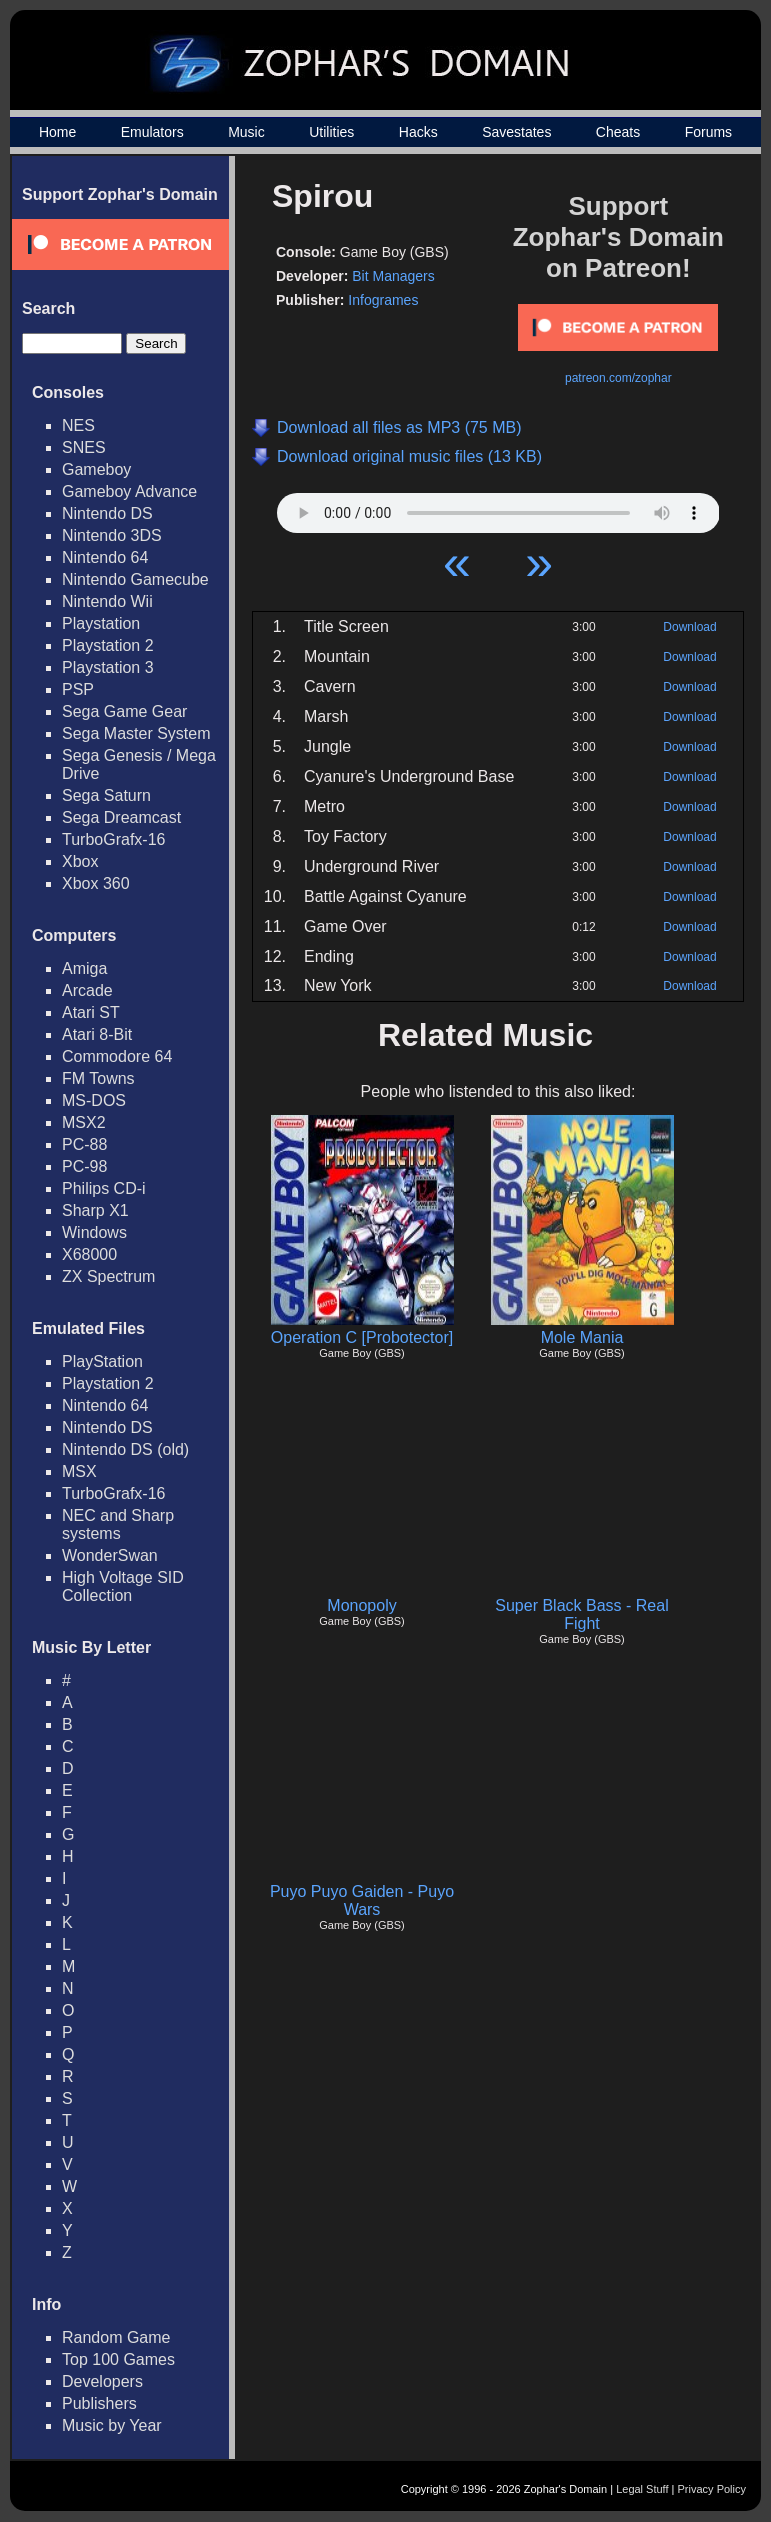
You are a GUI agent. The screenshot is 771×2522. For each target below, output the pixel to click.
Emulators (152, 132)
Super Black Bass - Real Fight (581, 1614)
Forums (708, 132)
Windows (94, 1232)
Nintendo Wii (107, 601)
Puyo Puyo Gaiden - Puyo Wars (362, 1900)
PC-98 (84, 1166)
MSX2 (84, 1122)
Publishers (99, 2403)
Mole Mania (582, 1337)
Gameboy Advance (129, 491)
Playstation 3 (108, 667)
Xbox (80, 861)
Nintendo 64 (105, 557)
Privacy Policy (712, 2489)
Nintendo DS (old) (125, 1449)
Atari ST (91, 1012)
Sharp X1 (95, 1210)
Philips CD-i (104, 1188)
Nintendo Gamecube (135, 579)
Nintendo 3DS (112, 535)
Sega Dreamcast (121, 817)
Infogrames (383, 300)
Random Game (116, 2337)
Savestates (516, 132)
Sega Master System (136, 733)
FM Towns (98, 1078)
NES (78, 425)
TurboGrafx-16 (113, 839)
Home (57, 132)
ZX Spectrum (108, 1276)
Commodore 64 (117, 1056)
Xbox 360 (96, 883)
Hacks (418, 132)
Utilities (331, 132)
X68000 (89, 1254)
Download (689, 627)
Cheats (618, 132)
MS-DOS (94, 1100)
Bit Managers (393, 276)
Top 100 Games (118, 2359)
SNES (84, 447)
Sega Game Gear (124, 711)
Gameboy (96, 469)
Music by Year (112, 2425)
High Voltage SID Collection (123, 1586)
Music (246, 132)
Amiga (84, 968)
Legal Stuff (642, 2489)
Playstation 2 (108, 645)
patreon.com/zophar (618, 378)
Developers (102, 2381)
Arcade (87, 990)
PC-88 (84, 1144)
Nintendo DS (107, 513)
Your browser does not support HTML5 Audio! (498, 508)
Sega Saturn (106, 795)
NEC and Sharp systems (118, 1524)
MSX (79, 1471)
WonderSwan (110, 1555)
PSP (78, 689)
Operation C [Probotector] (362, 1337)
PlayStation (102, 1361)
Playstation (101, 623)
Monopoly (361, 1605)
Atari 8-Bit (97, 1034)
